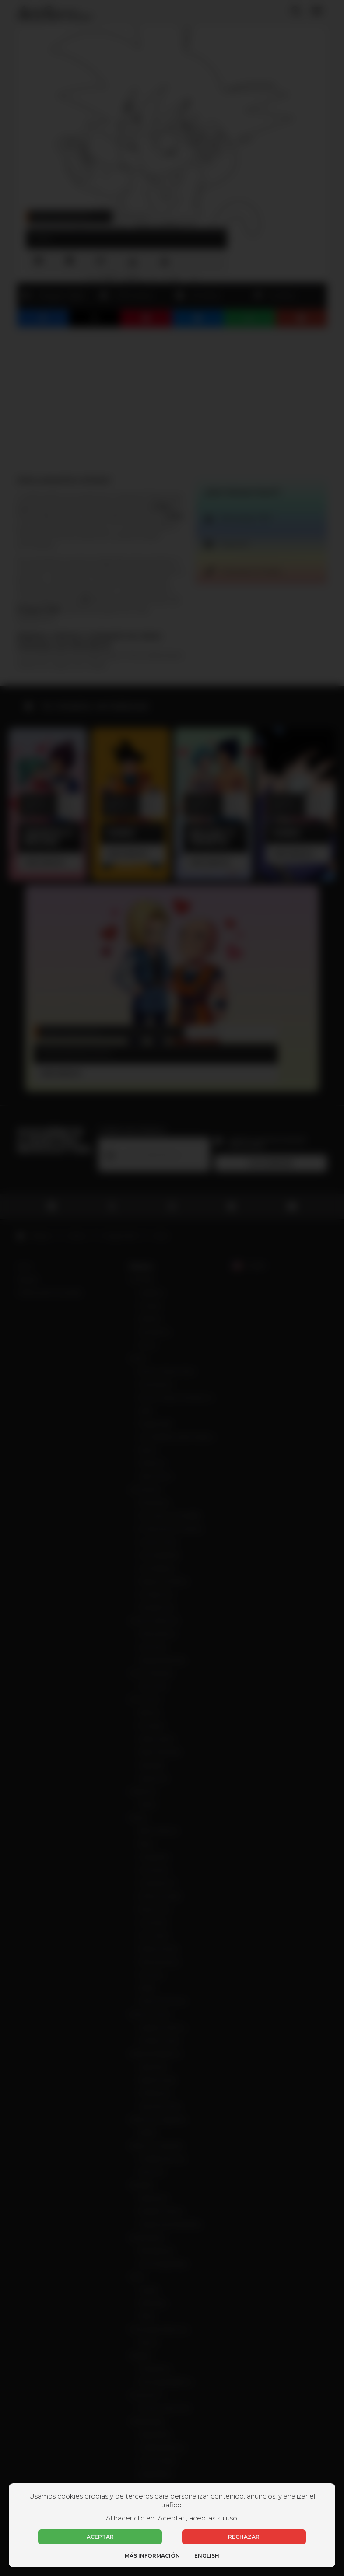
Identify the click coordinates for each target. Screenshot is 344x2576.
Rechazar (244, 2537)
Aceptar (100, 2537)
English (206, 2555)
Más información (153, 2555)
